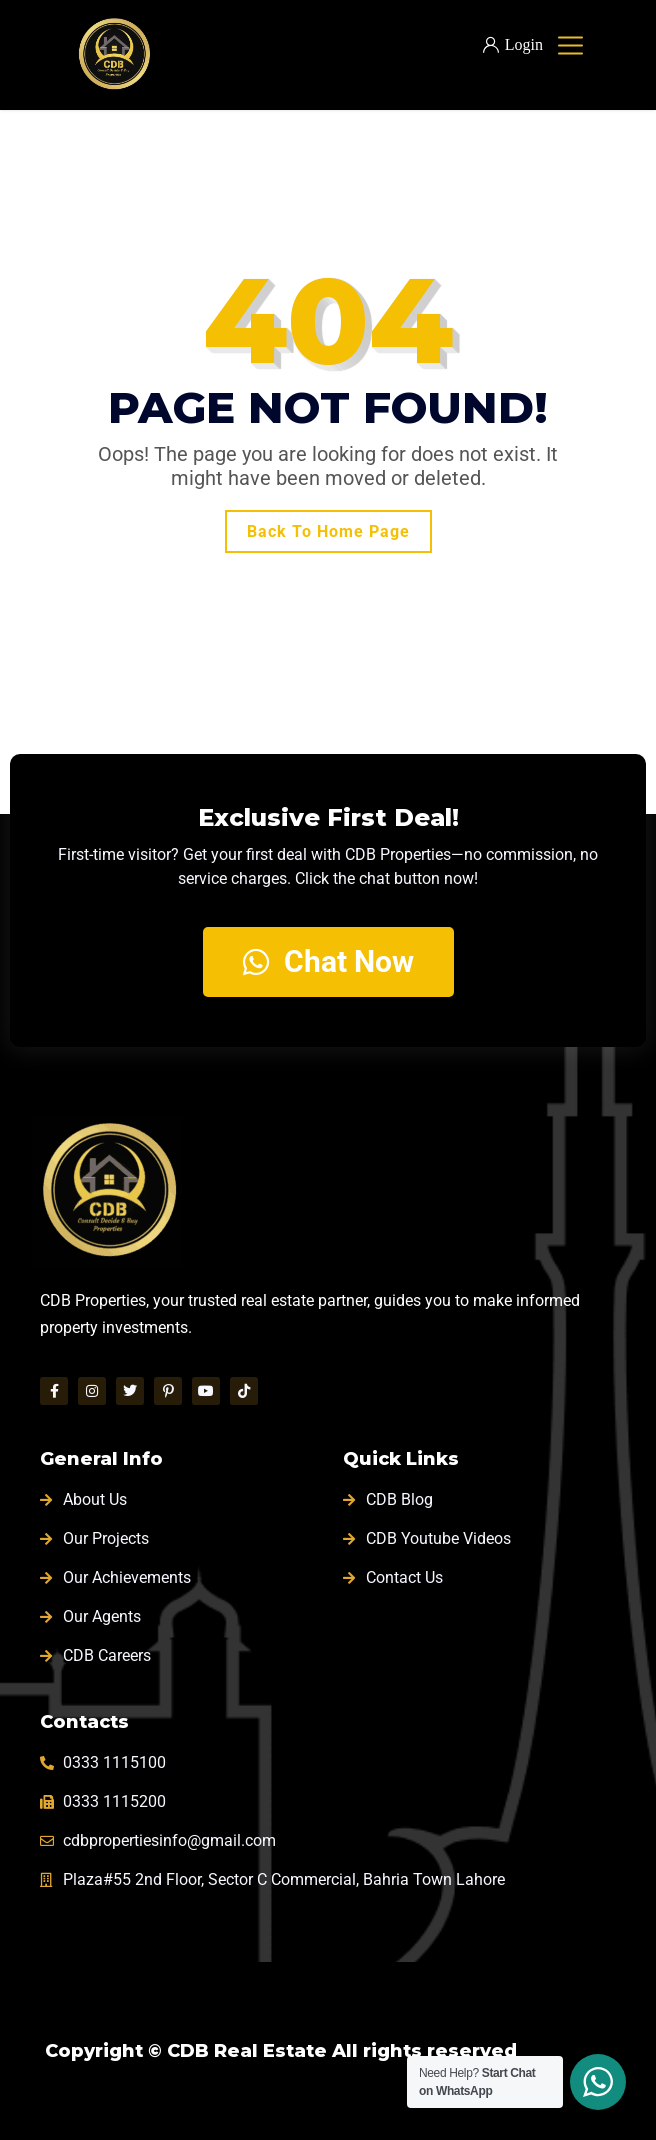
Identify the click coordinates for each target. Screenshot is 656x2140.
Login (513, 44)
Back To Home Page (328, 531)
